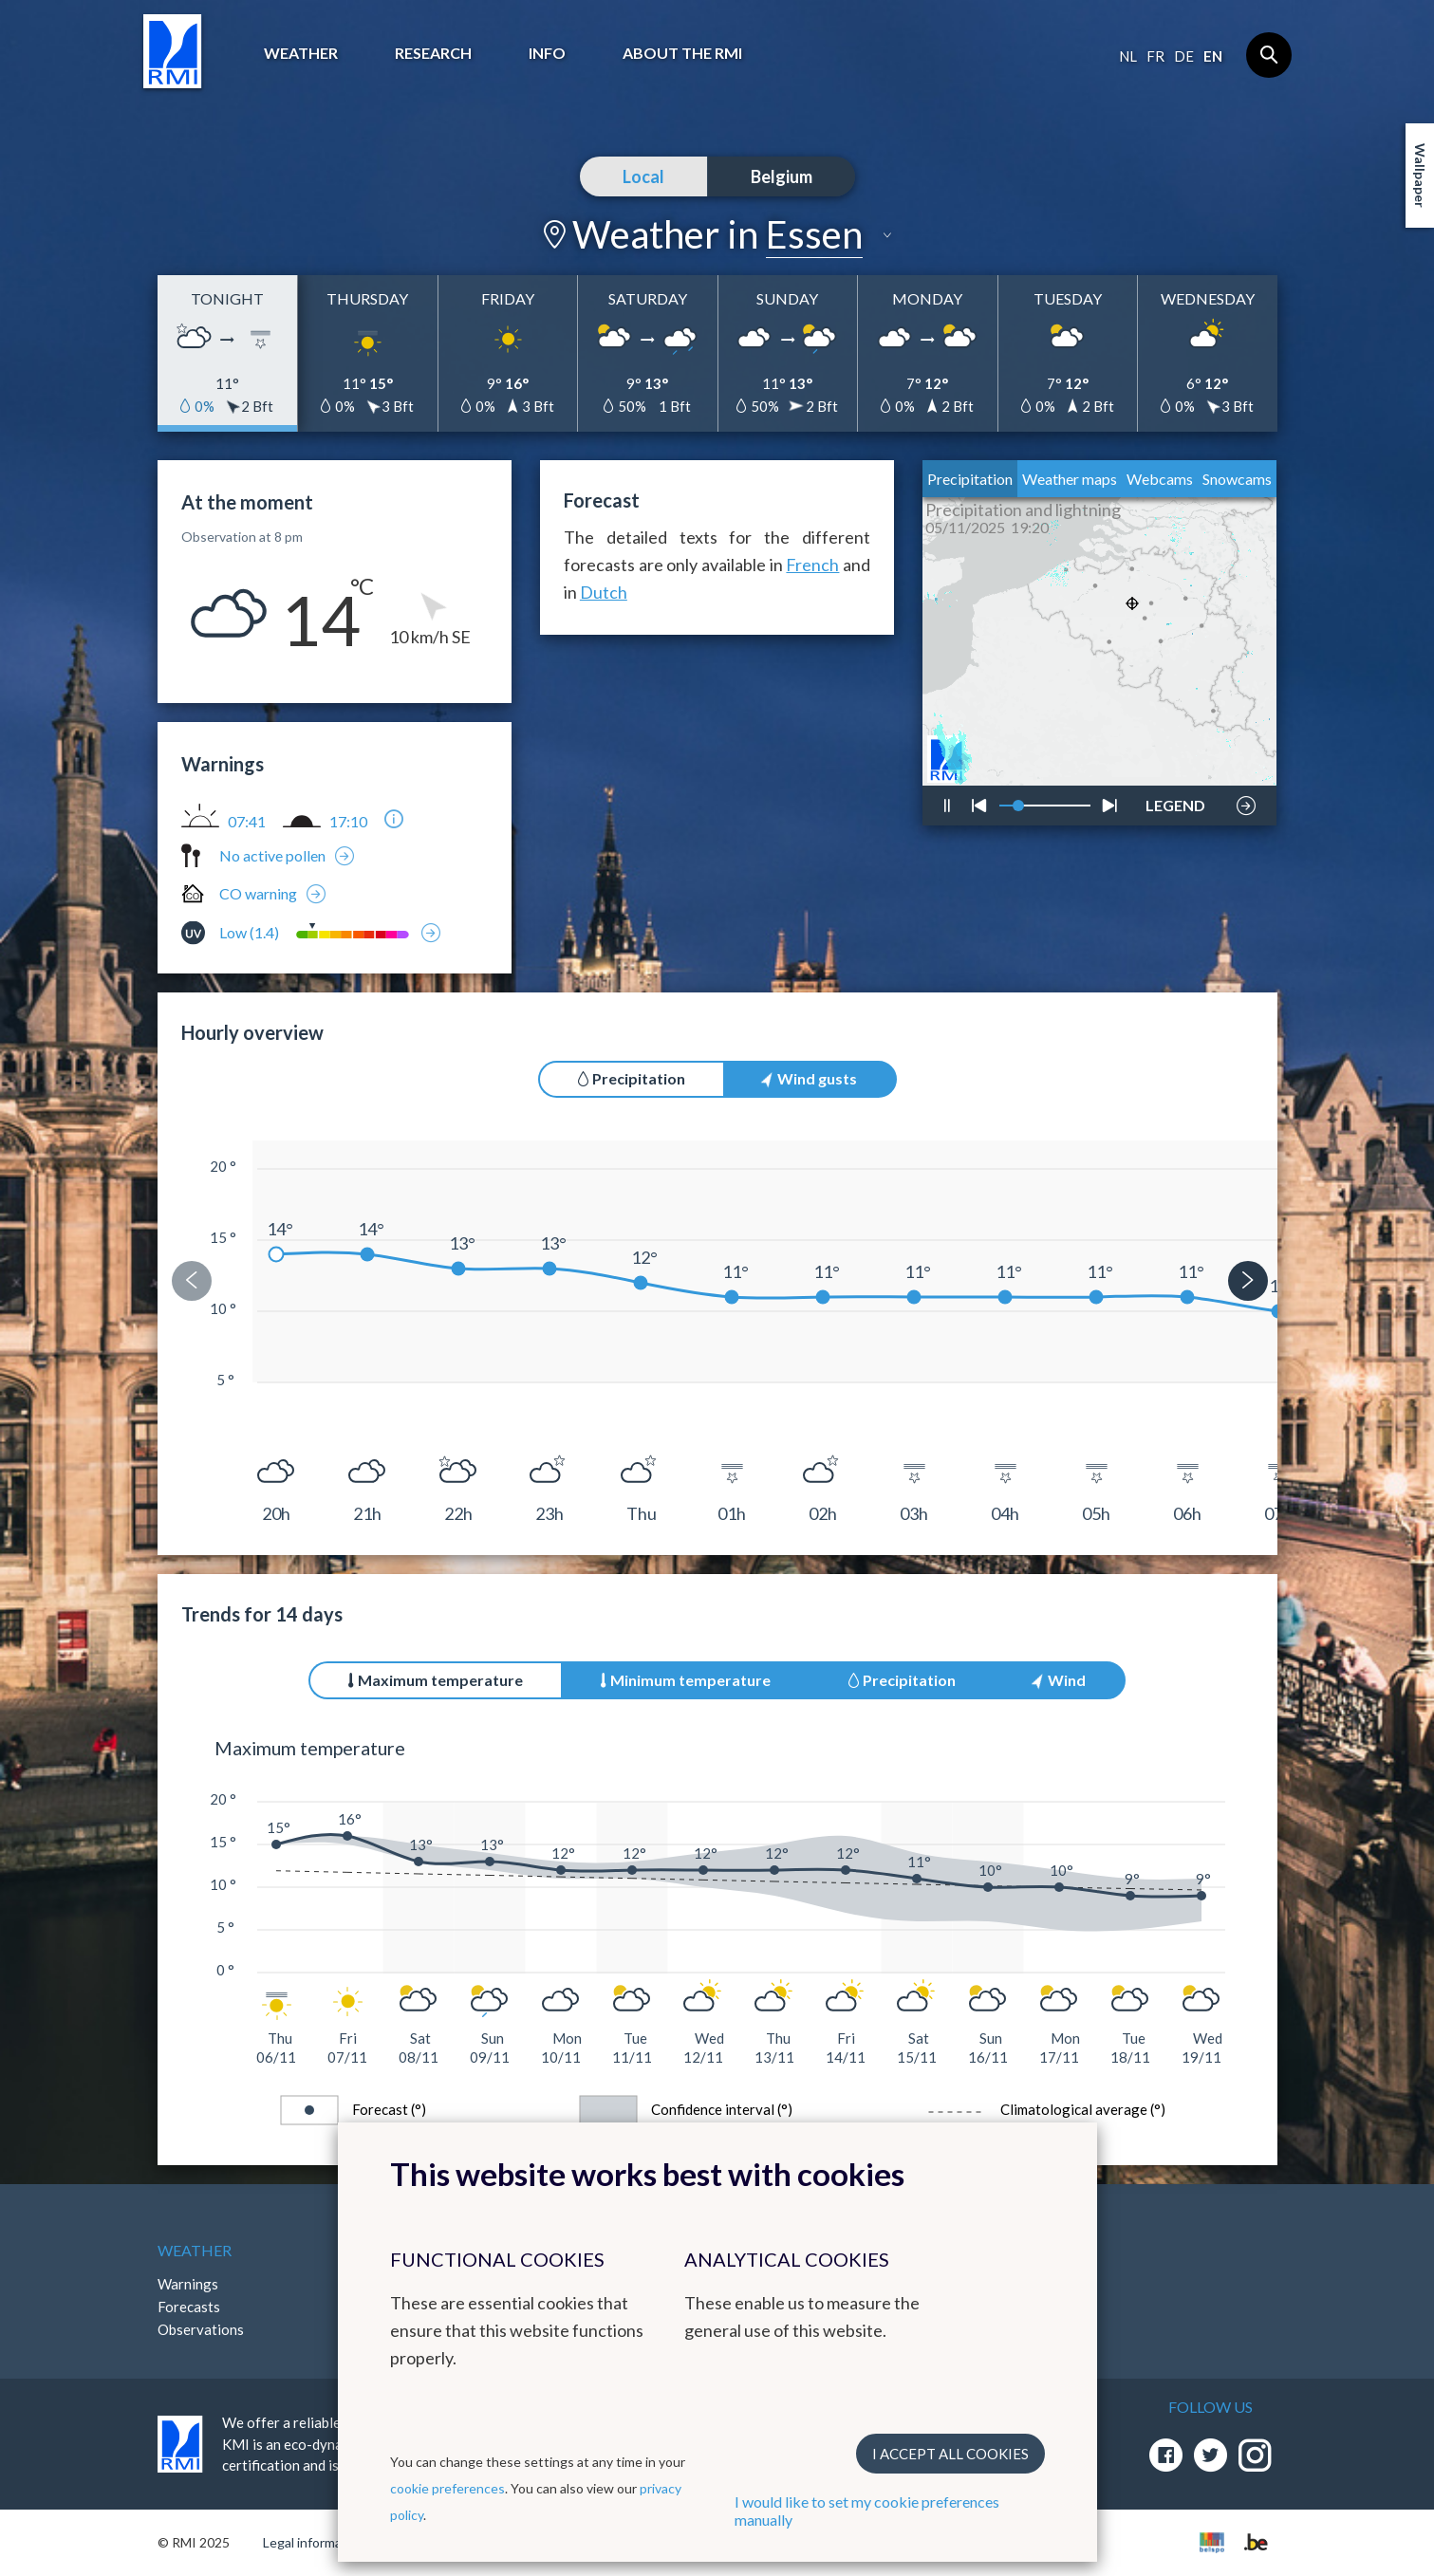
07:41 (247, 821)
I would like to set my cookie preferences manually (867, 2511)
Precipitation (970, 479)
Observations (201, 2329)
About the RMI (682, 53)
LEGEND (1175, 801)
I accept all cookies (950, 2453)
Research (433, 53)
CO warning (258, 893)
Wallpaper (1420, 175)
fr (1155, 56)
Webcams (1160, 479)
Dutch (603, 592)
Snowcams (1237, 479)
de (1184, 56)
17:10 (348, 821)
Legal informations (317, 2542)
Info (547, 53)
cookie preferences (447, 2488)
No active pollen (272, 855)
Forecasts (189, 2306)
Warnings (188, 2283)
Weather (301, 53)
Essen (814, 234)
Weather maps (1069, 479)
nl (1128, 56)
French (812, 564)
